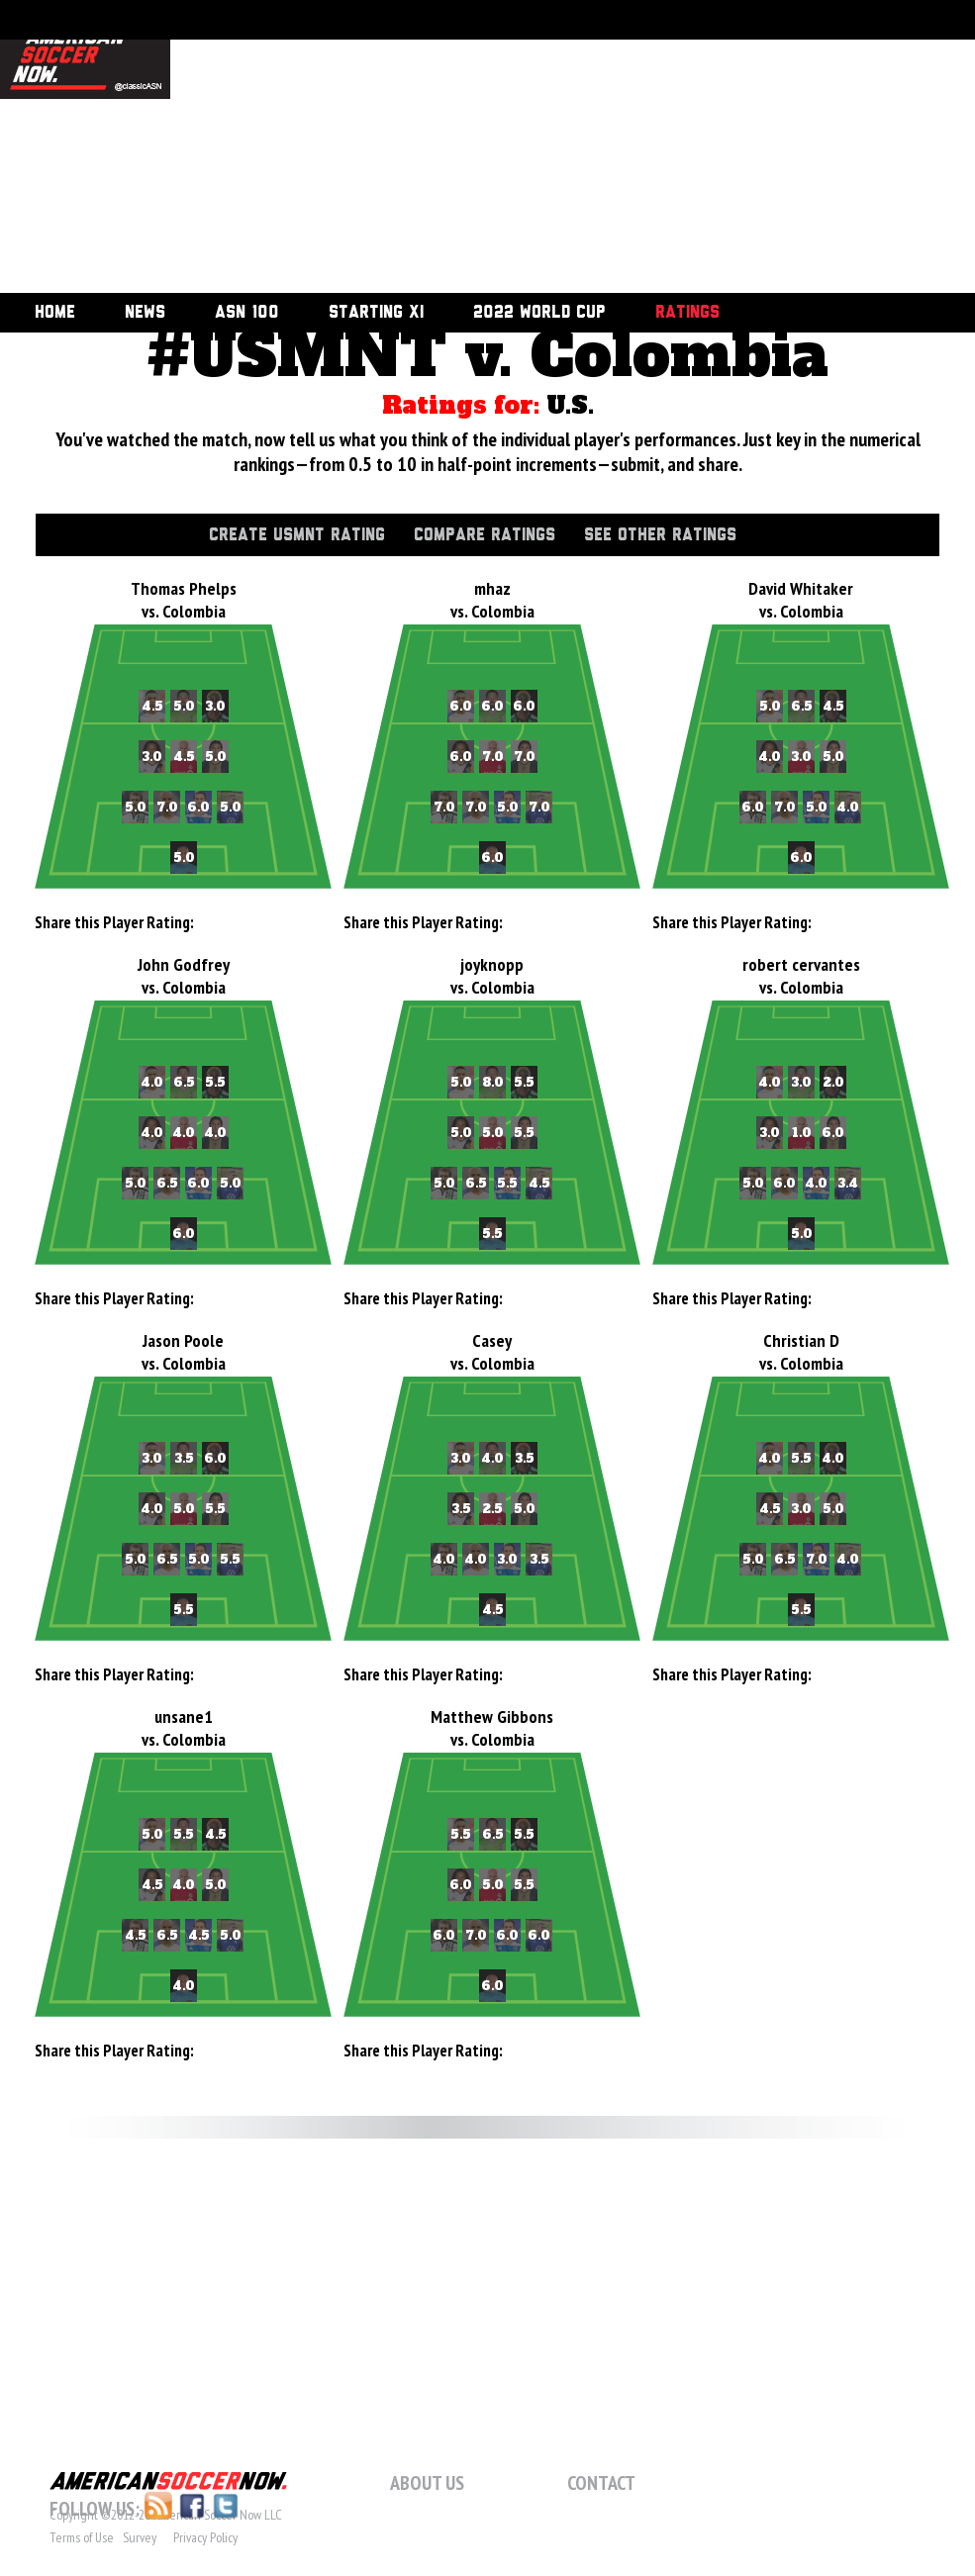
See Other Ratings (660, 535)
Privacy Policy (205, 2537)
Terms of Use (81, 2537)
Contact (601, 2483)
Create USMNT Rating (297, 535)
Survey (139, 2537)
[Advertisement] (391, 148)
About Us (427, 2483)
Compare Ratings (484, 535)
